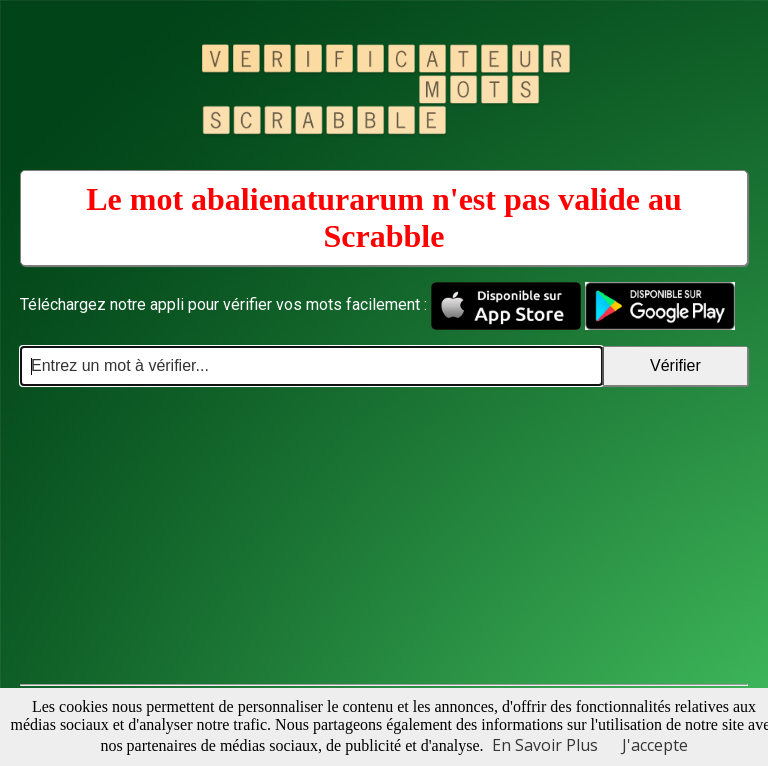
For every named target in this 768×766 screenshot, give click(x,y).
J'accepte (655, 745)
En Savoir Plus (545, 745)
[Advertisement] (384, 536)
